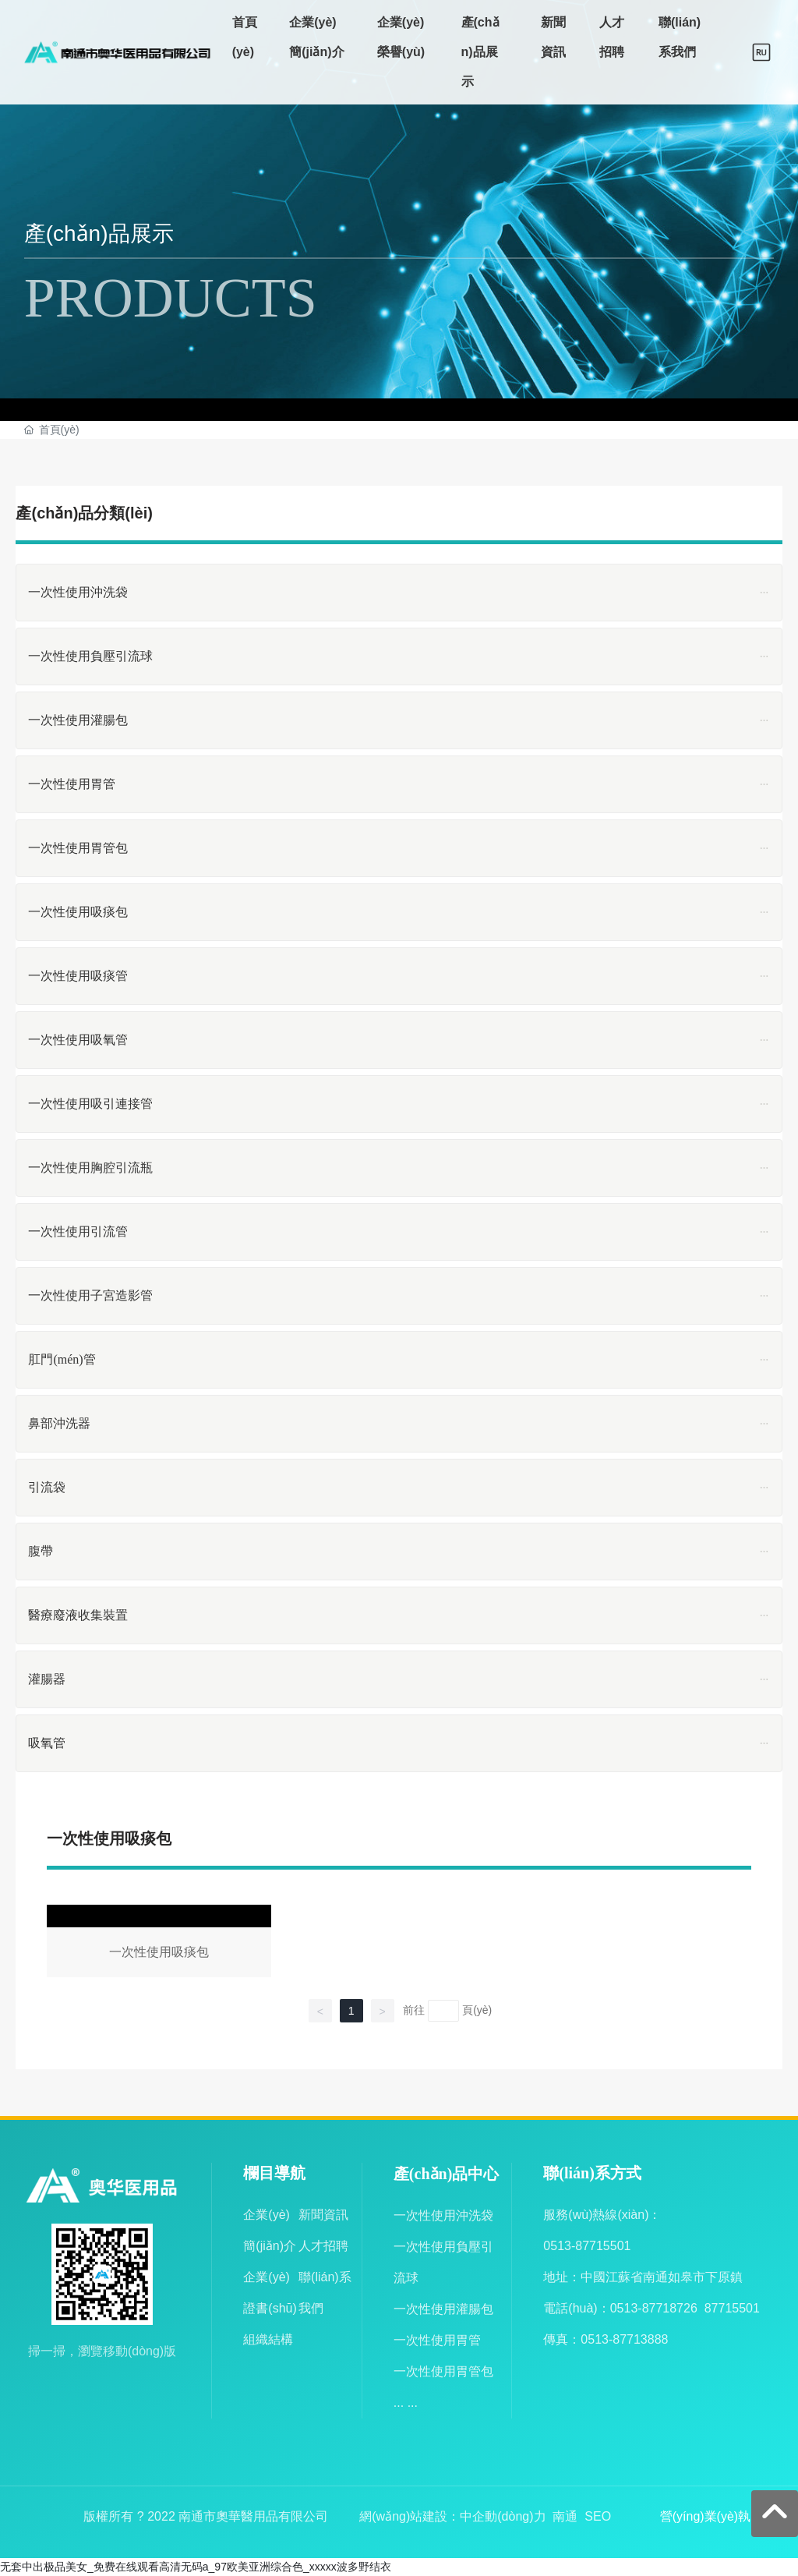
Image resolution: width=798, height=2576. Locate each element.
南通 (565, 2516)
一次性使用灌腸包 (443, 2309)
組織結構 (268, 2339)
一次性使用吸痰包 (159, 1944)
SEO (597, 2516)
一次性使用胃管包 (443, 2371)
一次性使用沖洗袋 (443, 2215)
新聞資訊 (323, 2214)
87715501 (732, 2308)
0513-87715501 (586, 2245)
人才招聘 (323, 2245)
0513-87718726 (653, 2308)
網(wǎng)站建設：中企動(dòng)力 (452, 2516)
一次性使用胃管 (437, 2340)
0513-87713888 (624, 2339)
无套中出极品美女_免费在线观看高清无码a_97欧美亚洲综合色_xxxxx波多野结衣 (195, 2566)
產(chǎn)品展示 (99, 233)
